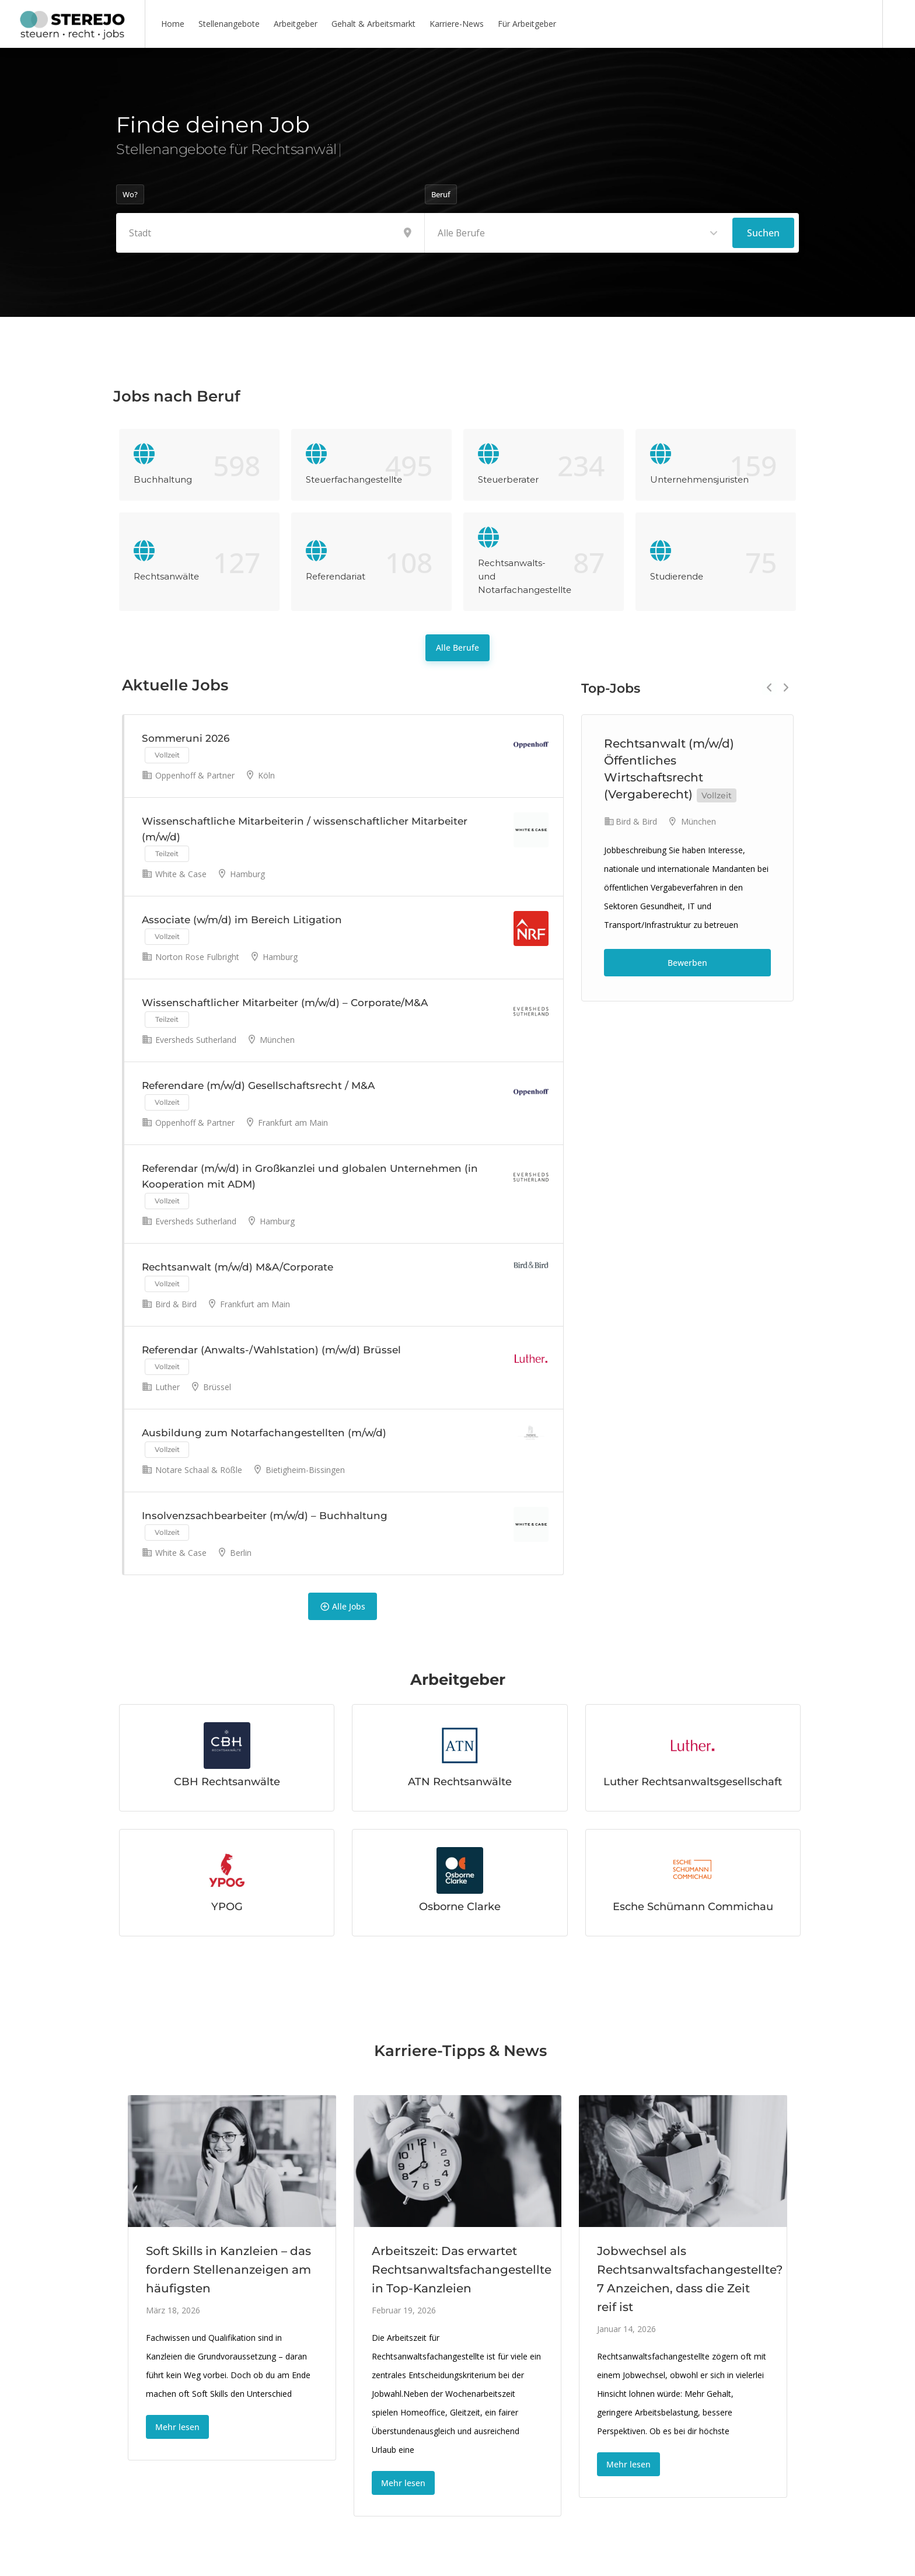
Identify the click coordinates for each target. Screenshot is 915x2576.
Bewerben (687, 962)
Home (172, 23)
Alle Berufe (457, 647)
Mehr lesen (177, 2426)
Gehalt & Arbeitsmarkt (373, 23)
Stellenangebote (229, 23)
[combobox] (579, 233)
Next (785, 687)
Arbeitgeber (295, 23)
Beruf (440, 194)
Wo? (130, 194)
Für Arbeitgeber (527, 23)
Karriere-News (456, 23)
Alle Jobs (342, 1606)
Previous (769, 687)
